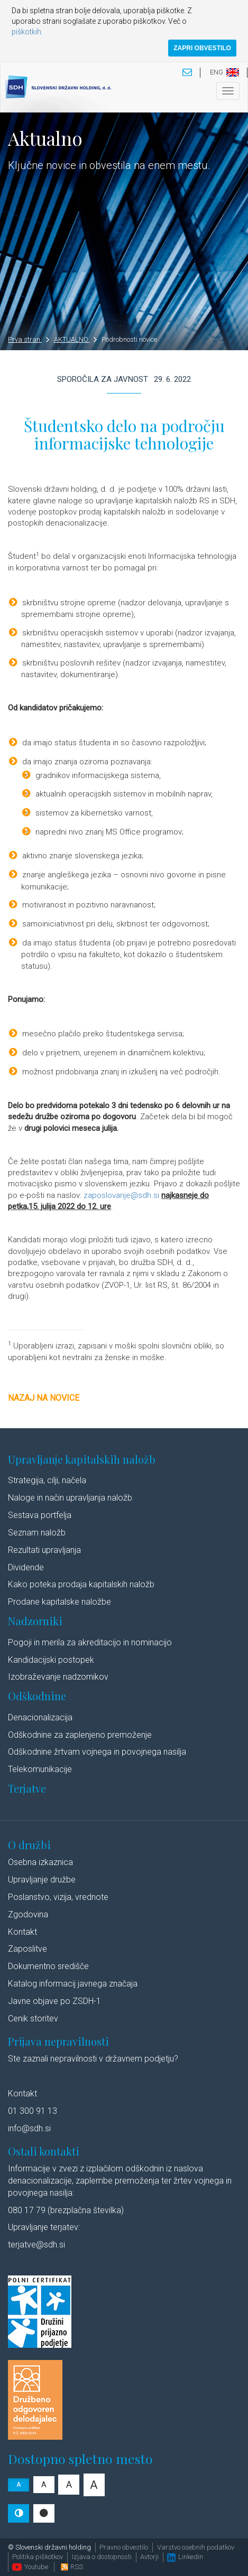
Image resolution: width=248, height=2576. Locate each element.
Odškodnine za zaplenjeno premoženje (80, 1735)
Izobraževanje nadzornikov (58, 1677)
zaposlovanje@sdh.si (121, 1195)
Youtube (30, 2567)
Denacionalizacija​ (40, 1717)
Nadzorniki (35, 1621)
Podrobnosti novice (129, 339)
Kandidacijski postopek (51, 1660)
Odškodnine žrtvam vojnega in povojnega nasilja (97, 1752)
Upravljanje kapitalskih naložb (81, 1459)
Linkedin (185, 2557)
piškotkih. (27, 31)
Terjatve (27, 1788)
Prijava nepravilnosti (58, 2041)
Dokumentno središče (48, 1966)
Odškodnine (37, 1696)
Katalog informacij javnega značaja (72, 1984)
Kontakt (22, 1932)
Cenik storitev (33, 2018)
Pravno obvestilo (123, 2547)
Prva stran (28, 339)
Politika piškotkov (37, 2557)
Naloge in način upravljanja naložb (70, 1498)
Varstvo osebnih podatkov (195, 2547)
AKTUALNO (75, 339)
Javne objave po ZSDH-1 (54, 2001)
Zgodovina (28, 1914)
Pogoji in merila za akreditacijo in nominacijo (90, 1642)
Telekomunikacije (40, 1769)
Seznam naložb (37, 1533)
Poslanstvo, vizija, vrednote (58, 1897)
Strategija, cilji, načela (47, 1480)
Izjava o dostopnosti (102, 2557)
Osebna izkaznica (40, 1862)
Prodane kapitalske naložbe (59, 1602)
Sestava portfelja (39, 1515)
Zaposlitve (27, 1949)
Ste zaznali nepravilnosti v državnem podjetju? (93, 2059)
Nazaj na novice (43, 1398)
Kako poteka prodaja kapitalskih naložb (81, 1584)
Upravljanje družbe (42, 1880)
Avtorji (149, 2557)
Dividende (26, 1567)
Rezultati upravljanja (44, 1550)
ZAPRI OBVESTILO (202, 48)
